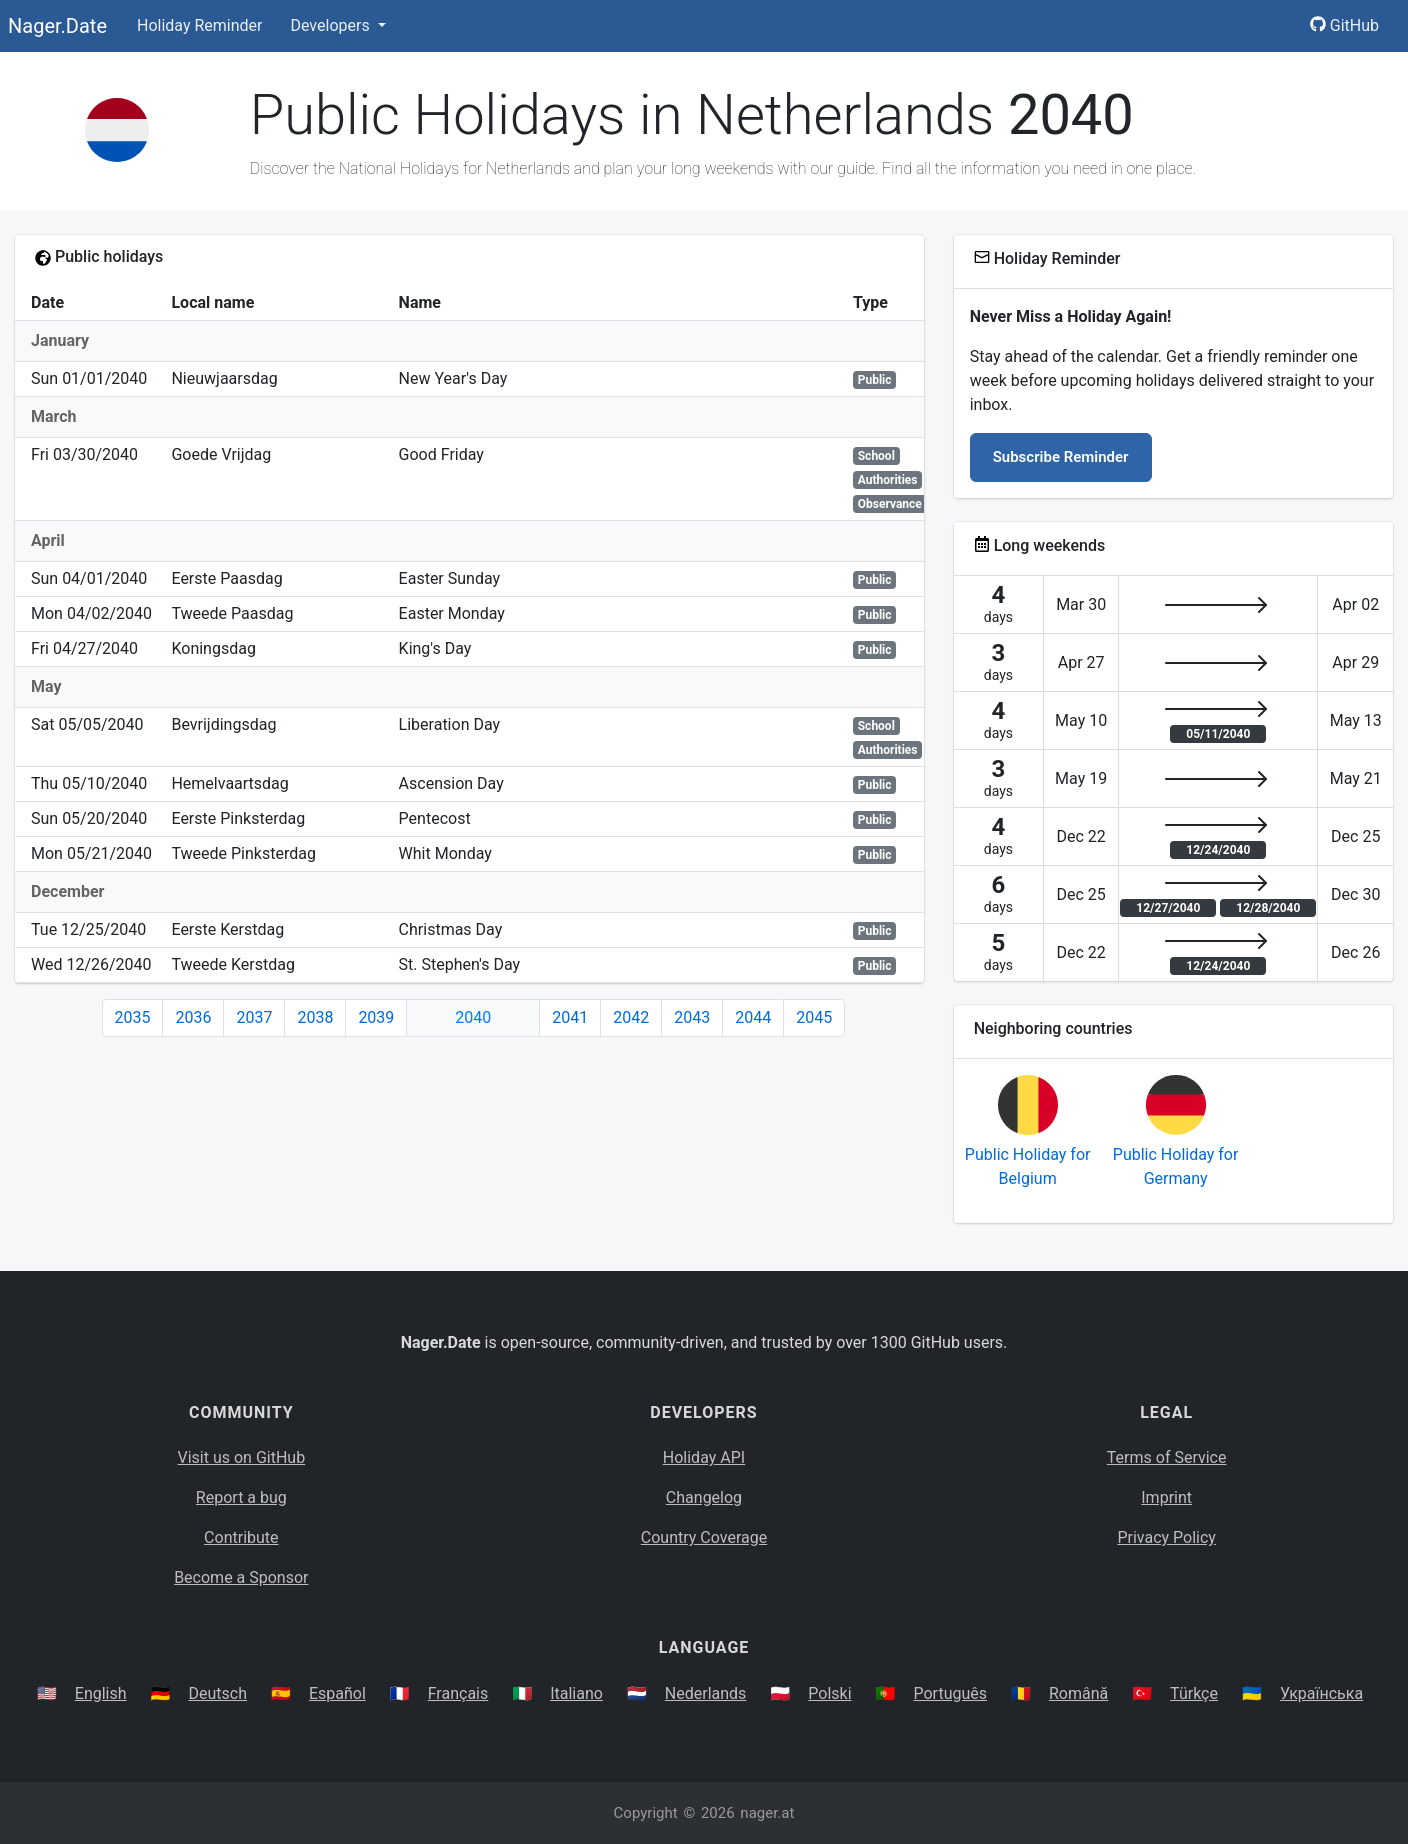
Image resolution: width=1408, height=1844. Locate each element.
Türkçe (1194, 1693)
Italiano (576, 1693)
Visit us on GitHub (242, 1457)
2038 (315, 1017)
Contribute (241, 1537)
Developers (331, 25)
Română (1078, 1693)
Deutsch (218, 1693)
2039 (376, 1017)
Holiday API (704, 1457)
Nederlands (706, 1693)
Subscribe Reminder (1061, 457)
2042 (631, 1017)
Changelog (704, 1497)
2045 (814, 1017)
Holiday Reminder (200, 25)
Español (337, 1693)
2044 (753, 1017)
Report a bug (241, 1497)
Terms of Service (1167, 1457)
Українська (1321, 1693)
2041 (570, 1017)
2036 (193, 1017)
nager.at (767, 1813)
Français (458, 1693)
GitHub (1344, 25)
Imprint (1166, 1497)
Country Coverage (704, 1537)
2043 (692, 1017)
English (101, 1693)
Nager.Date (57, 26)
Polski (829, 1693)
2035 (133, 1017)
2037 (254, 1017)
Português (950, 1693)
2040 (473, 1017)
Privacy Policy (1166, 1537)
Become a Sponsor (241, 1577)
